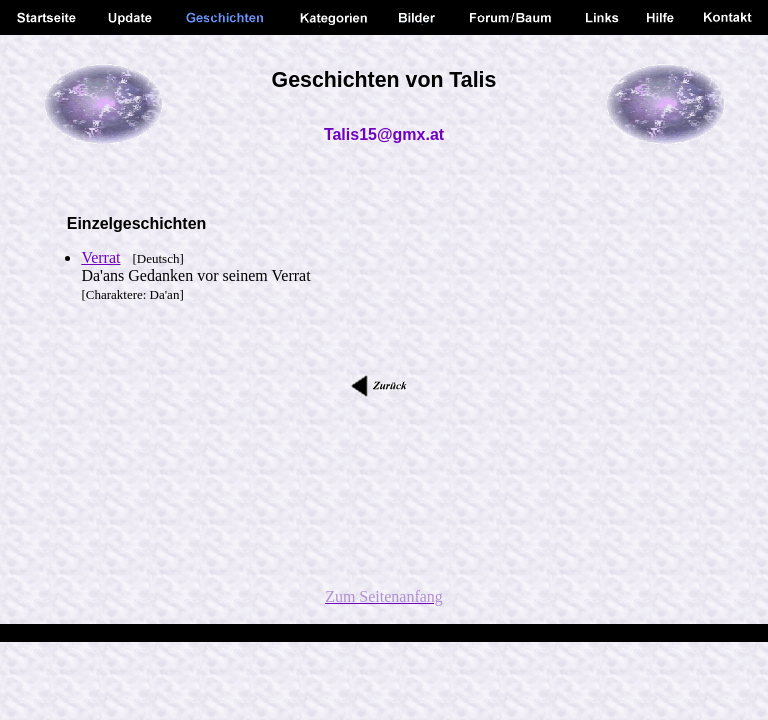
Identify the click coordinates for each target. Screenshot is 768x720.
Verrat (100, 257)
